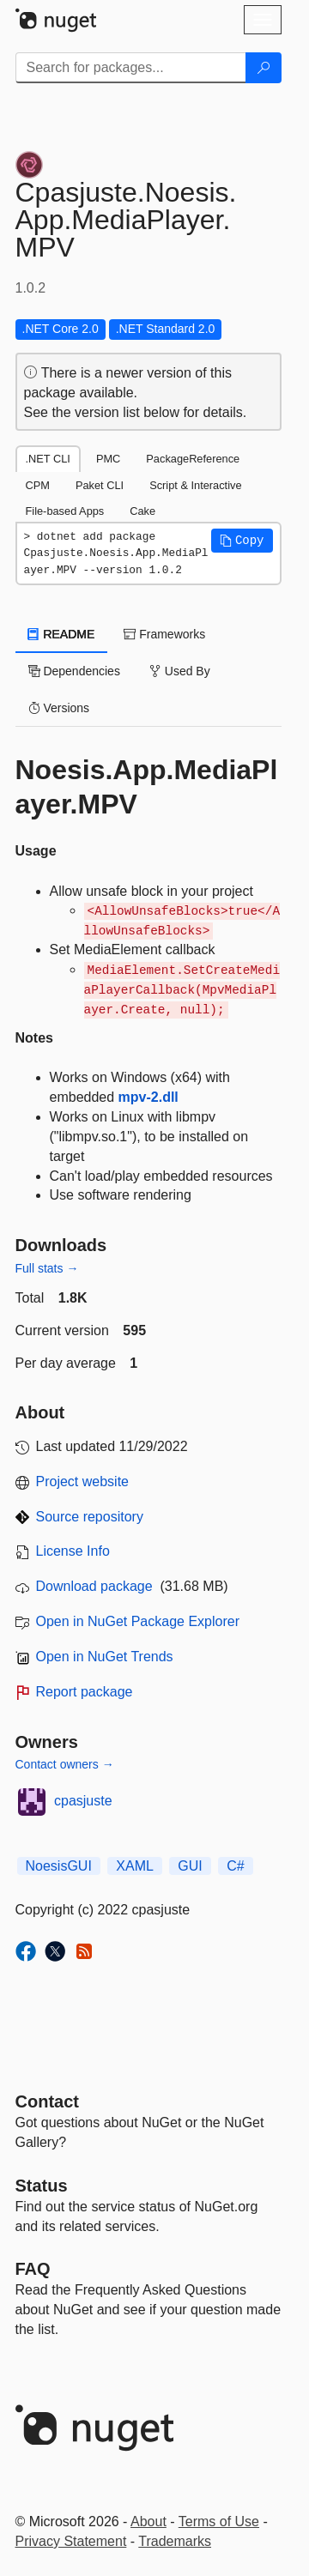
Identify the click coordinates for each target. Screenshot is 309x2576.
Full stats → (47, 1268)
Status (41, 2185)
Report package (84, 1691)
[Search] (263, 67)
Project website (83, 1481)
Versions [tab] (59, 708)
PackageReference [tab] (192, 458)
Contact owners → (64, 1764)
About (148, 2521)
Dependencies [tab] (74, 671)
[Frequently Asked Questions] (33, 2268)
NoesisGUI (59, 1866)
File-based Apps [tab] (65, 511)
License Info (73, 1551)
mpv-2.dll (148, 1097)
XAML (135, 1866)
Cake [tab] (142, 511)
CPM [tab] (38, 485)
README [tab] (61, 634)
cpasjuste (83, 1800)
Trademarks (174, 2541)
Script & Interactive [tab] (195, 485)
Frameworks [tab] (164, 634)
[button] (242, 541)
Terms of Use (219, 2521)
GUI (190, 1866)
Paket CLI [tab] (100, 485)
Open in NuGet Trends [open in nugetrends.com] (104, 1656)
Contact (47, 2101)
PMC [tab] (108, 458)
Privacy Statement (71, 2541)
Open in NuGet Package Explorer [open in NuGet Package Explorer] (137, 1621)
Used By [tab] (179, 671)
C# (235, 1866)
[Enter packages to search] (130, 67)
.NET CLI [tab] (48, 458)
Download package (94, 1586)
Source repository (89, 1516)
